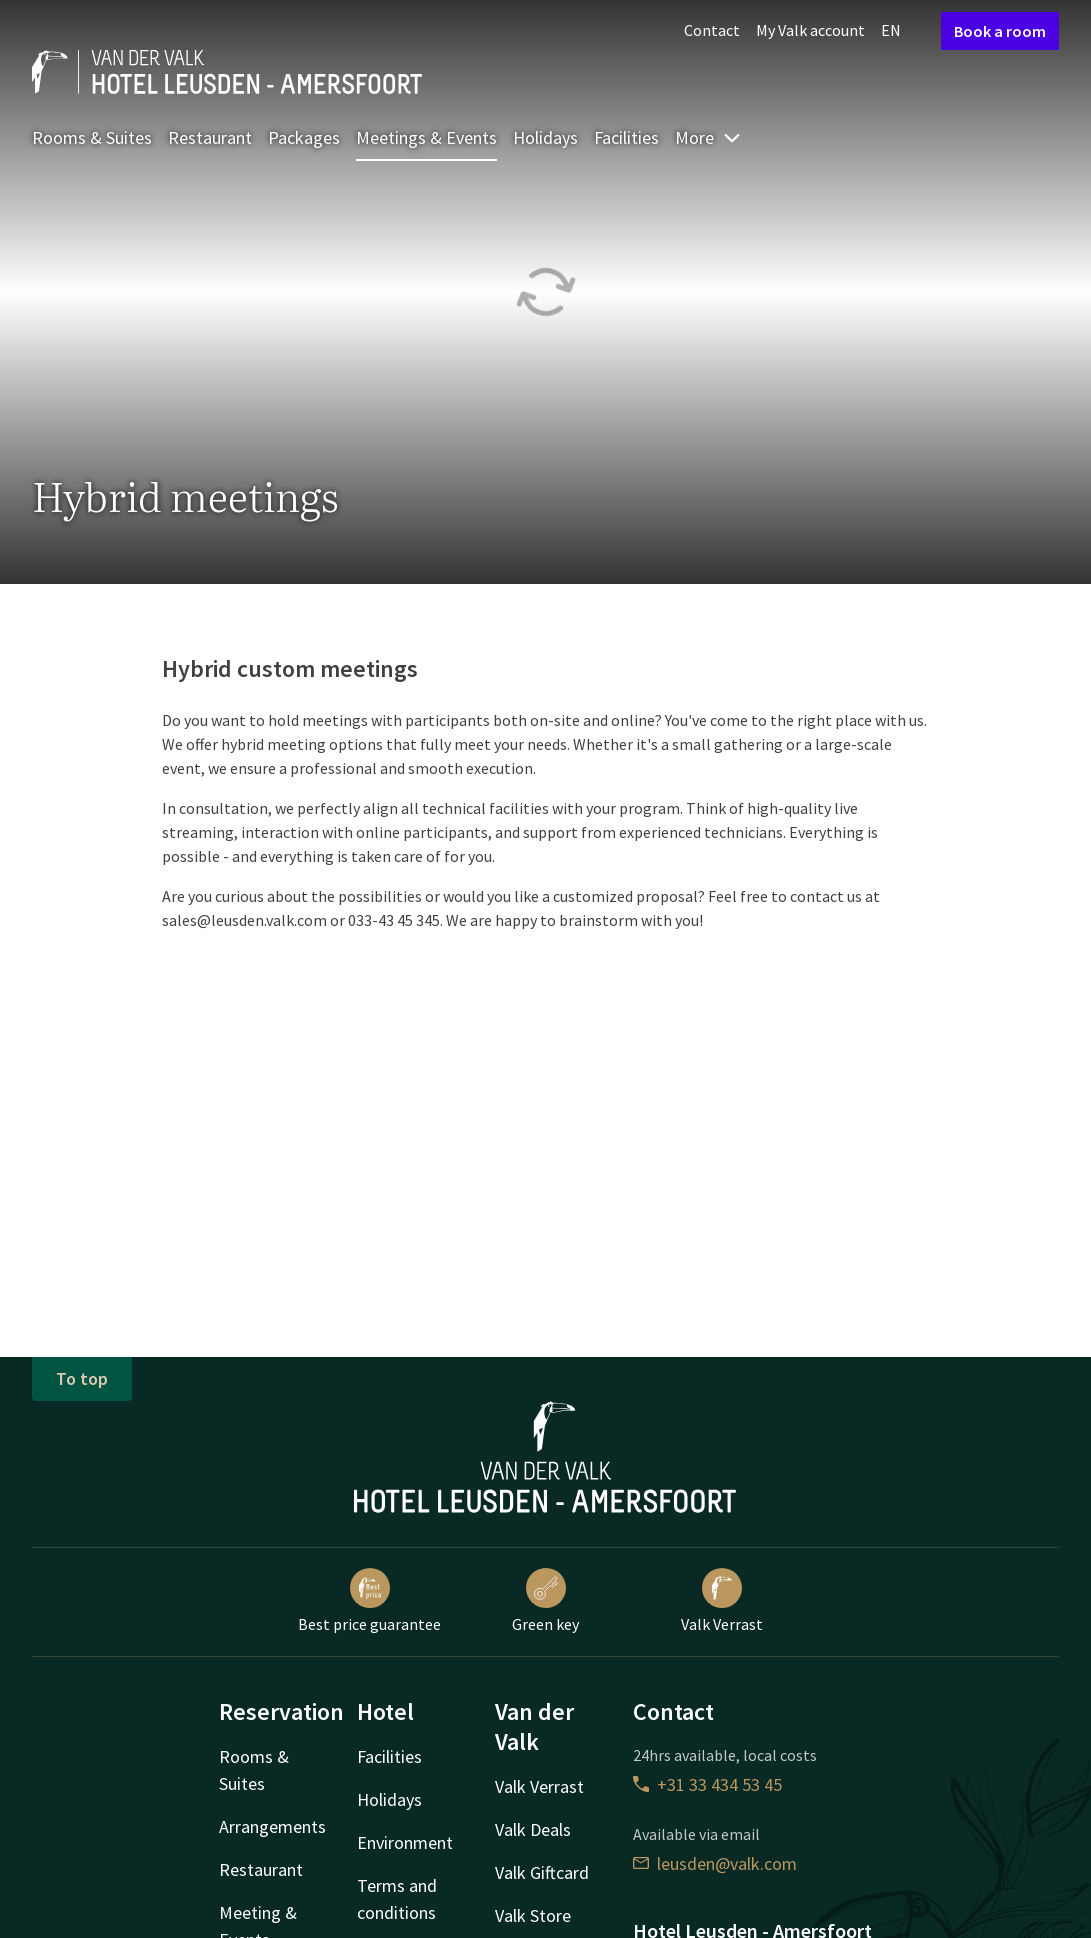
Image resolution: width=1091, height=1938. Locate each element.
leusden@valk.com (715, 1863)
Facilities (626, 137)
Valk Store (533, 1915)
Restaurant (210, 137)
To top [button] (82, 1378)
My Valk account (810, 30)
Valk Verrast (722, 1601)
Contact (712, 30)
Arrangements (272, 1826)
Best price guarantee (369, 1601)
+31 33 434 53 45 (707, 1784)
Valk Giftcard (542, 1872)
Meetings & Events (426, 137)
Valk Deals (533, 1829)
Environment (405, 1842)
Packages (304, 137)
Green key (545, 1601)
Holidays (545, 137)
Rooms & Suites (92, 137)
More (708, 137)
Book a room (1000, 31)
